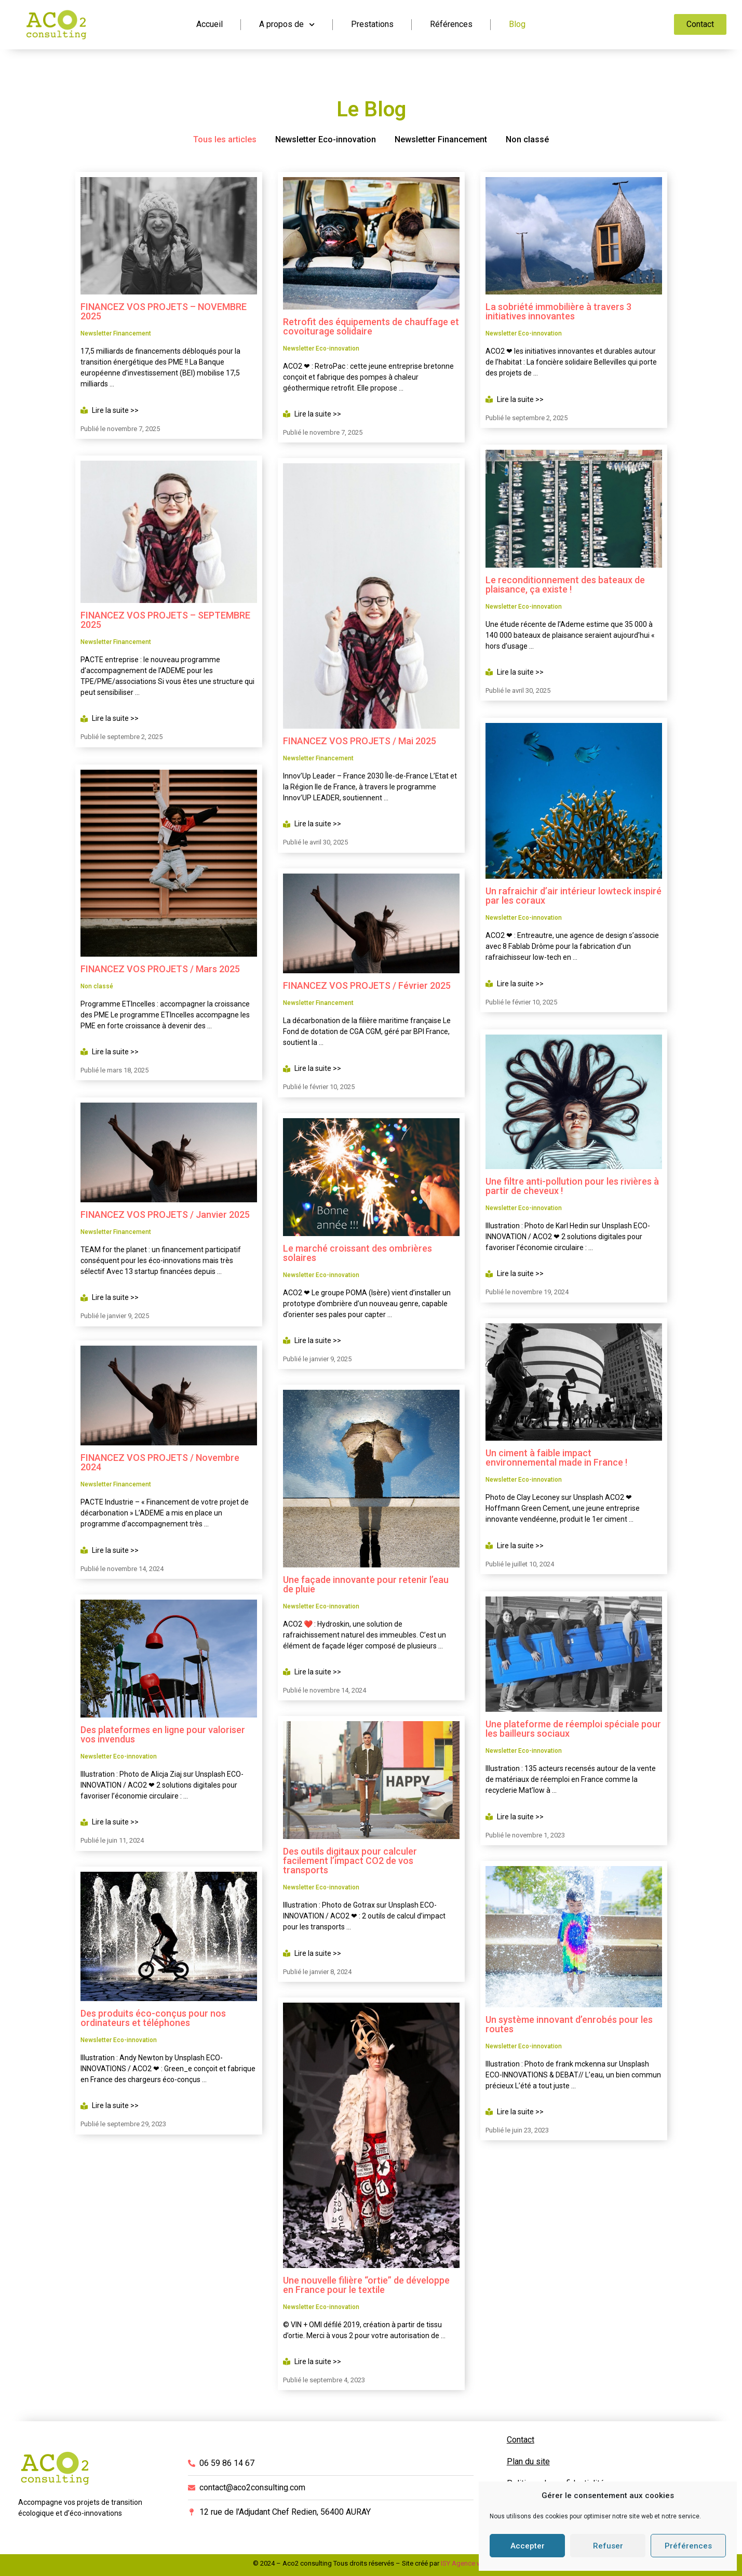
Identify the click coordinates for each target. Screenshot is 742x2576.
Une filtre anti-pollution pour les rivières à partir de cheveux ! (572, 1182)
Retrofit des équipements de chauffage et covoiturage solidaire (371, 326)
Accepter (527, 2546)
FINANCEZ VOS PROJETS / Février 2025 (367, 985)
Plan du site (528, 2461)
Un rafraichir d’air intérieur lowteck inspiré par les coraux (573, 893)
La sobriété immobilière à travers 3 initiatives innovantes (558, 311)
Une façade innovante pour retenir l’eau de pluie (366, 1584)
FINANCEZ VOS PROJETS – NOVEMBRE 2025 (163, 311)
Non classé (527, 139)
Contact (520, 2440)
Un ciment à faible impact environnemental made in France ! (556, 1454)
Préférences (688, 2546)
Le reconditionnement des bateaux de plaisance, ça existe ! (565, 583)
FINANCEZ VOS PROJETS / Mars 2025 (160, 966)
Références (451, 24)
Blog (517, 24)
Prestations (372, 24)
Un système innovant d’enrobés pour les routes (569, 2019)
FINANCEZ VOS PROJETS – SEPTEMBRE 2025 (165, 619)
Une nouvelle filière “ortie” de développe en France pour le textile (366, 2285)
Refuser (608, 2546)
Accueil (209, 24)
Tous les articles (225, 139)
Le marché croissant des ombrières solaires (357, 1253)
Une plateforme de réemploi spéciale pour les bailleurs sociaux (573, 1723)
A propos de (287, 25)
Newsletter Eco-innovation (325, 139)
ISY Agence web (465, 2563)
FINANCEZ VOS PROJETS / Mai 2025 (359, 740)
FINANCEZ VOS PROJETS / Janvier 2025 (165, 1210)
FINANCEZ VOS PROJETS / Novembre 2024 (159, 1460)
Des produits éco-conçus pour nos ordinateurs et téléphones (153, 2016)
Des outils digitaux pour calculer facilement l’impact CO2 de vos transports (350, 1860)
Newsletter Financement (441, 139)
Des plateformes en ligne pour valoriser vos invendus (162, 1732)
